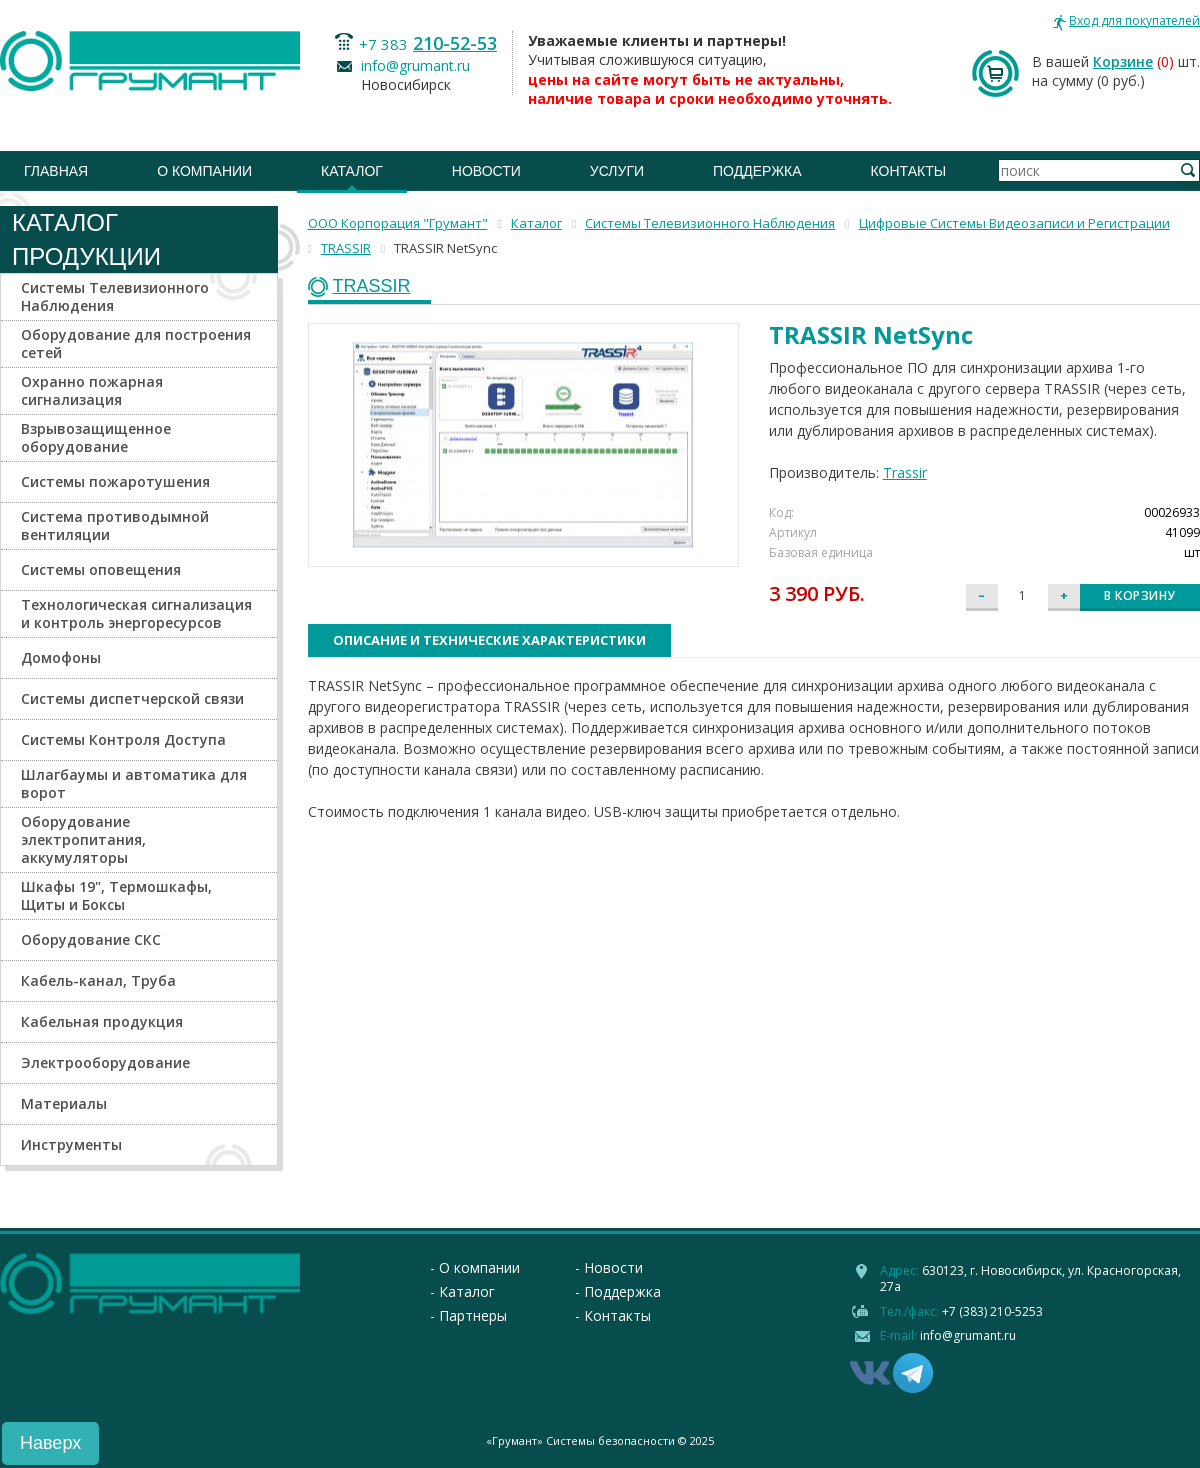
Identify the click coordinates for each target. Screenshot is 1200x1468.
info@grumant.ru (415, 65)
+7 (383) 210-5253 (992, 1311)
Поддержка (757, 171)
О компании (204, 171)
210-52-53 (455, 43)
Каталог (352, 171)
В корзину (1140, 595)
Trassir (905, 472)
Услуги (617, 171)
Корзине (1123, 61)
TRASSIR (372, 286)
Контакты (909, 171)
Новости (486, 171)
